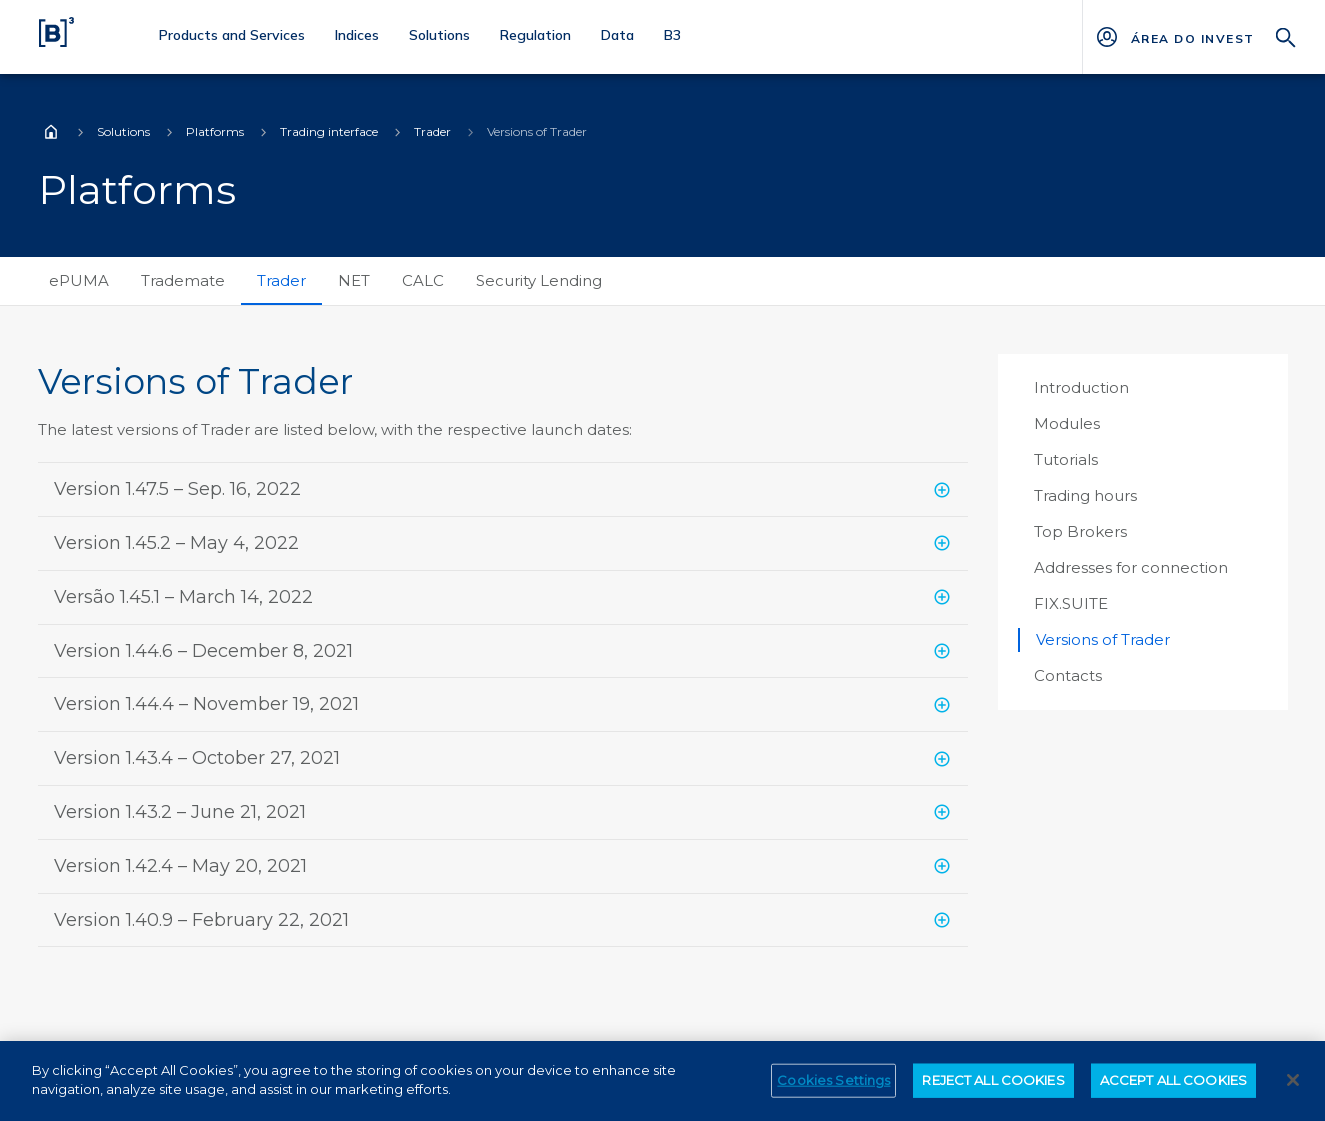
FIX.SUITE (1071, 603)
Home (51, 132)
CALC (423, 280)
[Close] (1293, 1087)
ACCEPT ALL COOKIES (1173, 1087)
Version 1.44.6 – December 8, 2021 (203, 651)
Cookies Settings (833, 1087)
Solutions (123, 131)
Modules (1067, 423)
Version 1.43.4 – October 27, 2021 (197, 758)
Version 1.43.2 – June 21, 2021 (180, 812)
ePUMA (79, 280)
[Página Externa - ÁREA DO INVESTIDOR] (1192, 37)
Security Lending (539, 280)
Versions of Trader (1103, 639)
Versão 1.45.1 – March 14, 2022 (183, 597)
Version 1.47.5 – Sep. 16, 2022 (177, 489)
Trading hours (1085, 495)
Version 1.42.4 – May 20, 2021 (180, 866)
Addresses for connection (1131, 567)
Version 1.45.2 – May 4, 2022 (176, 543)
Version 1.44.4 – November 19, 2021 (206, 704)
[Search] (1286, 35)
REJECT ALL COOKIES (993, 1087)
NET (354, 280)
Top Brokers (1080, 531)
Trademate (183, 280)
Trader (432, 131)
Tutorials (1066, 459)
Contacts (1068, 675)
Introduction (1081, 387)
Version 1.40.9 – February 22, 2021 (201, 920)
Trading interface (329, 131)
